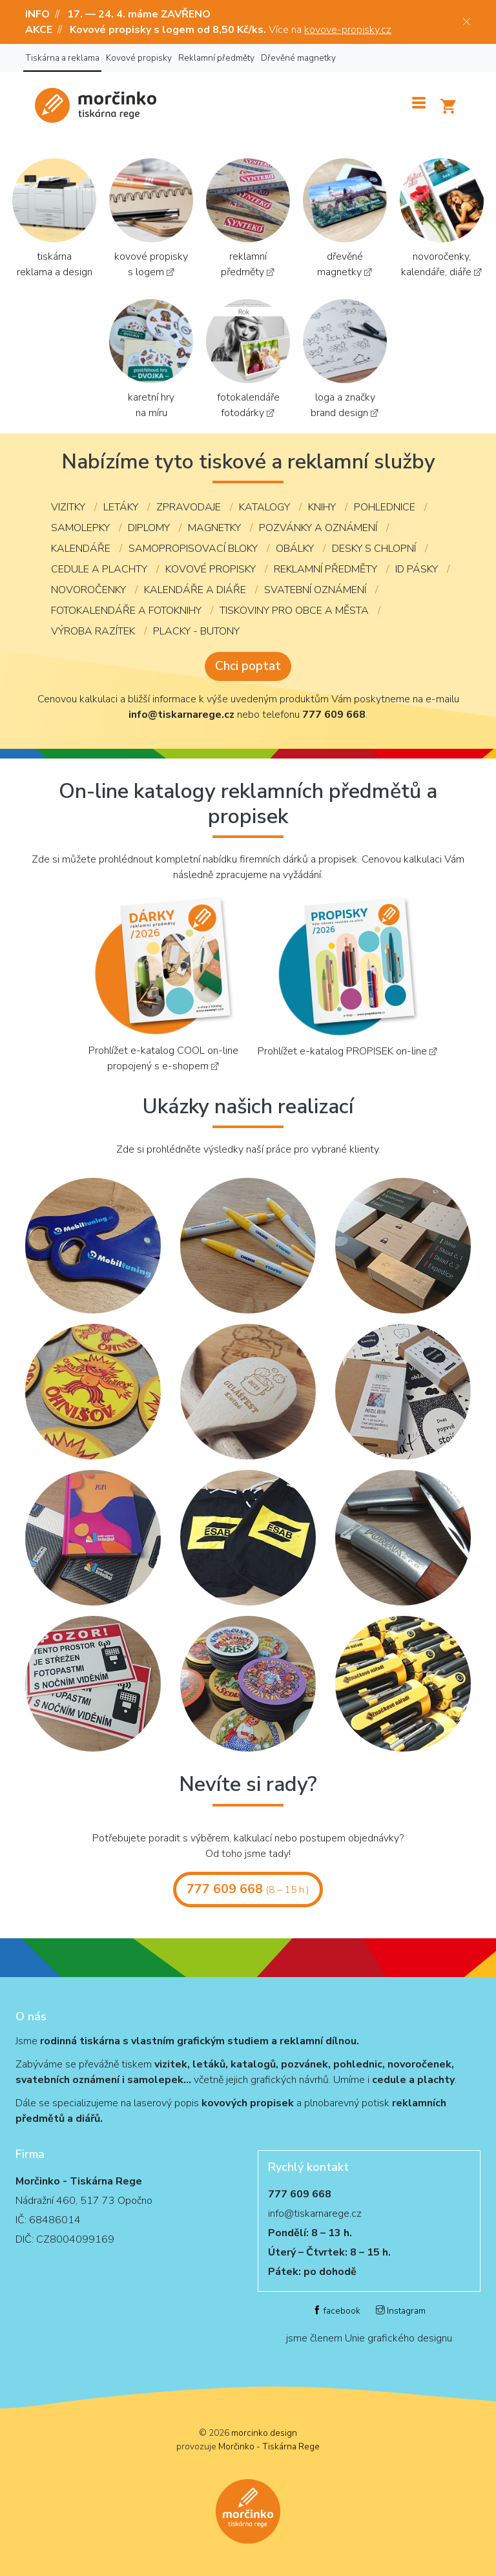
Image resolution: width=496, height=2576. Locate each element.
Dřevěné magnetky (298, 58)
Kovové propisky (139, 58)
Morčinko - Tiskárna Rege (269, 2446)
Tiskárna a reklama (62, 58)
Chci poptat (248, 666)
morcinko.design (264, 2433)
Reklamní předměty (216, 58)
